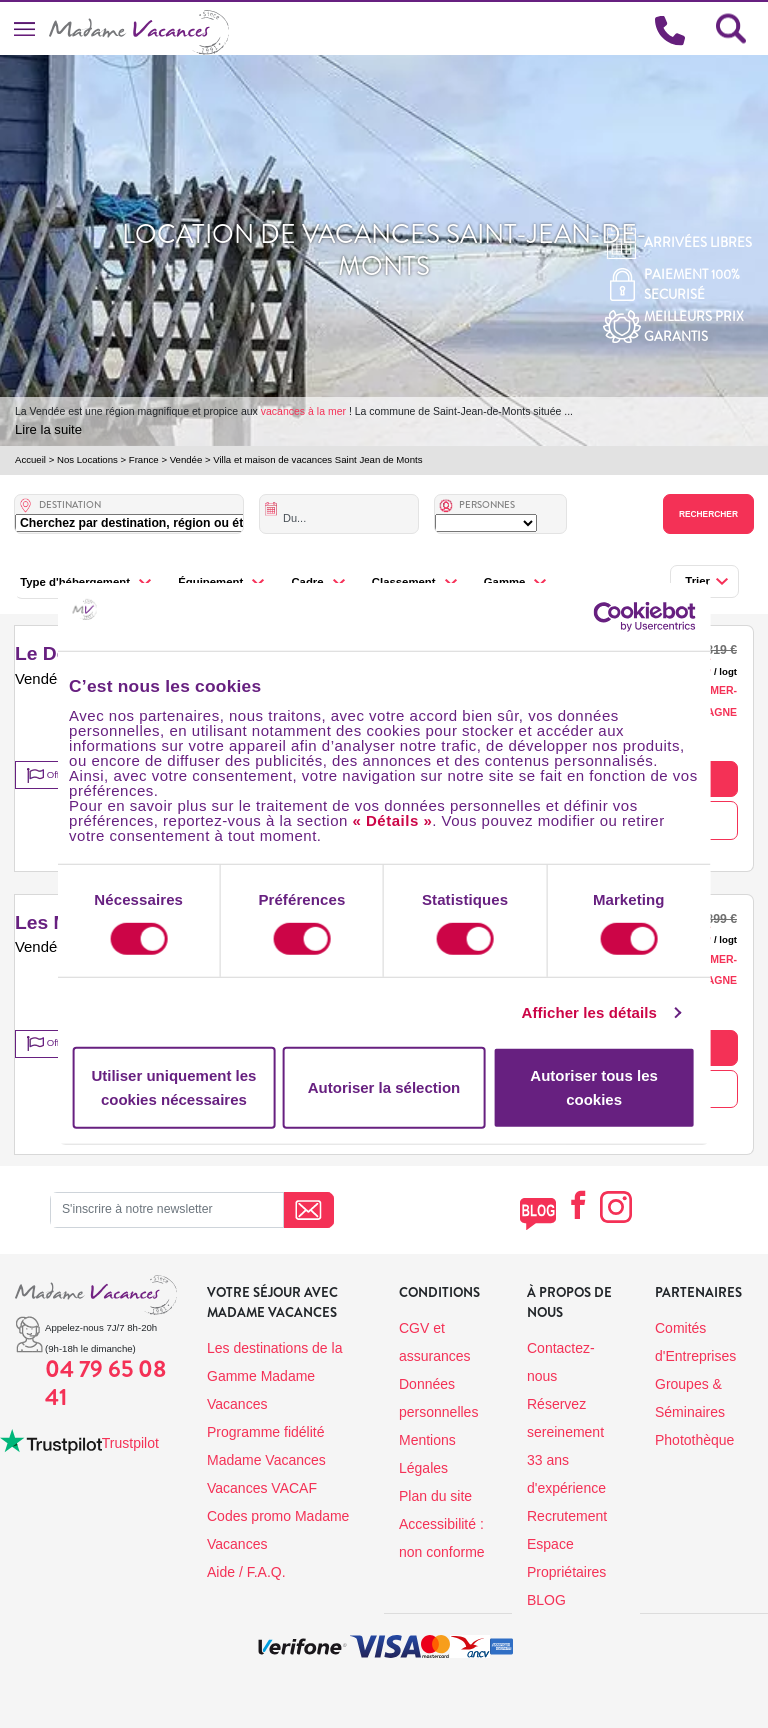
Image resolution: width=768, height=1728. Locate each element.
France (144, 459)
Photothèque (694, 1440)
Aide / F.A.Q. (246, 1572)
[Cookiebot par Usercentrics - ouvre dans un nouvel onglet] (627, 617)
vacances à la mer (303, 411)
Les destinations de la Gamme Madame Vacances (274, 1376)
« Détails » (393, 819)
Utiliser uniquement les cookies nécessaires (173, 1087)
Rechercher (708, 514)
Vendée (186, 459)
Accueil (30, 459)
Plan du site (435, 1496)
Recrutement (567, 1516)
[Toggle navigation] (24, 28)
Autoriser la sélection (384, 1087)
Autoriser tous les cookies (594, 1087)
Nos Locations (87, 459)
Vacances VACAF (262, 1488)
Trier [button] (697, 581)
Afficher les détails (589, 1012)
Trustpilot (130, 1443)
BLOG (546, 1600)
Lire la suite (48, 429)
